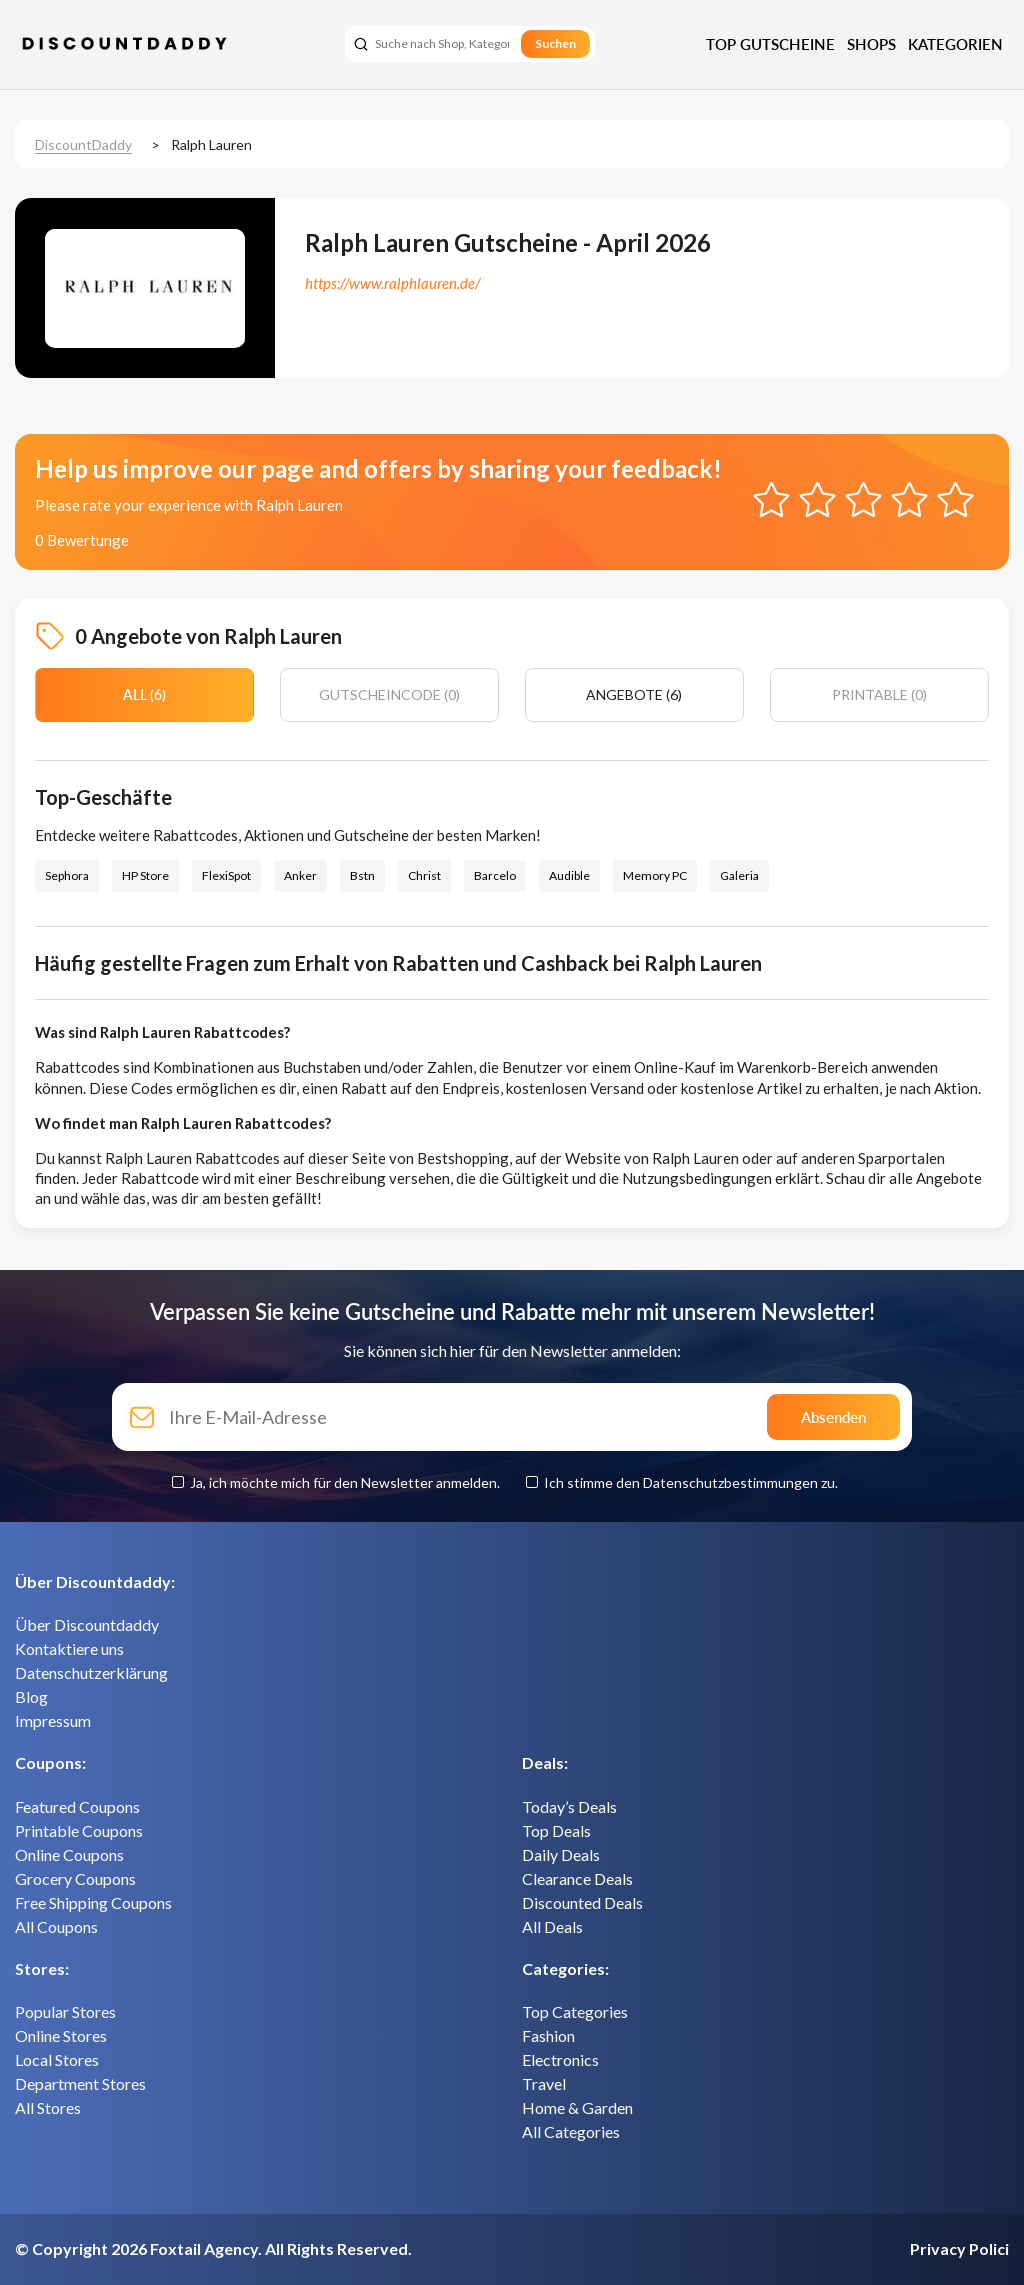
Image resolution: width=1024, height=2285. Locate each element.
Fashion (548, 2035)
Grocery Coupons (75, 1878)
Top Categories (575, 2011)
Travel (544, 2083)
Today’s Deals (569, 1806)
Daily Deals (561, 1854)
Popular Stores (65, 2011)
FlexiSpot (226, 875)
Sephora (67, 875)
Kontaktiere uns (69, 1648)
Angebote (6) (634, 694)
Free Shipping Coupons (93, 1902)
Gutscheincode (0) (389, 694)
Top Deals (556, 1830)
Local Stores (57, 2059)
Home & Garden (577, 2107)
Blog (31, 1696)
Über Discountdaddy (87, 1624)
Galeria (739, 875)
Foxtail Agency (204, 2248)
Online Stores (61, 2035)
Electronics (560, 2059)
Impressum (53, 1720)
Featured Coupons (77, 1806)
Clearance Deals (577, 1878)
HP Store (145, 875)
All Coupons (56, 1926)
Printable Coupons (79, 1830)
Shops (871, 44)
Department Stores (80, 2083)
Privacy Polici (959, 2248)
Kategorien (955, 44)
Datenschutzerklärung (91, 1672)
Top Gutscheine (770, 44)
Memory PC (655, 875)
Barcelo (495, 875)
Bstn (362, 875)
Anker (300, 875)
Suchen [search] (555, 43)
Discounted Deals (582, 1902)
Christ (424, 875)
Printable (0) (879, 694)
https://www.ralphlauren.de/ (392, 283)
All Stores (48, 2107)
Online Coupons (69, 1854)
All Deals (552, 1926)
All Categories (571, 2131)
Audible (569, 875)
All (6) (144, 694)
